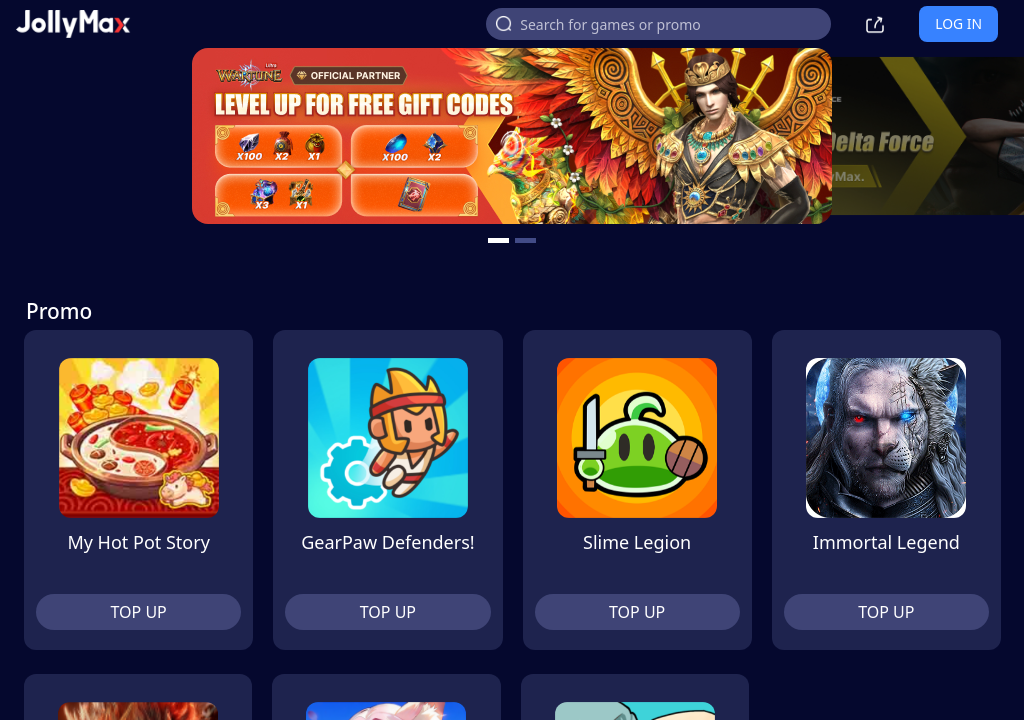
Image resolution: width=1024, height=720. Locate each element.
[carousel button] (498, 240)
